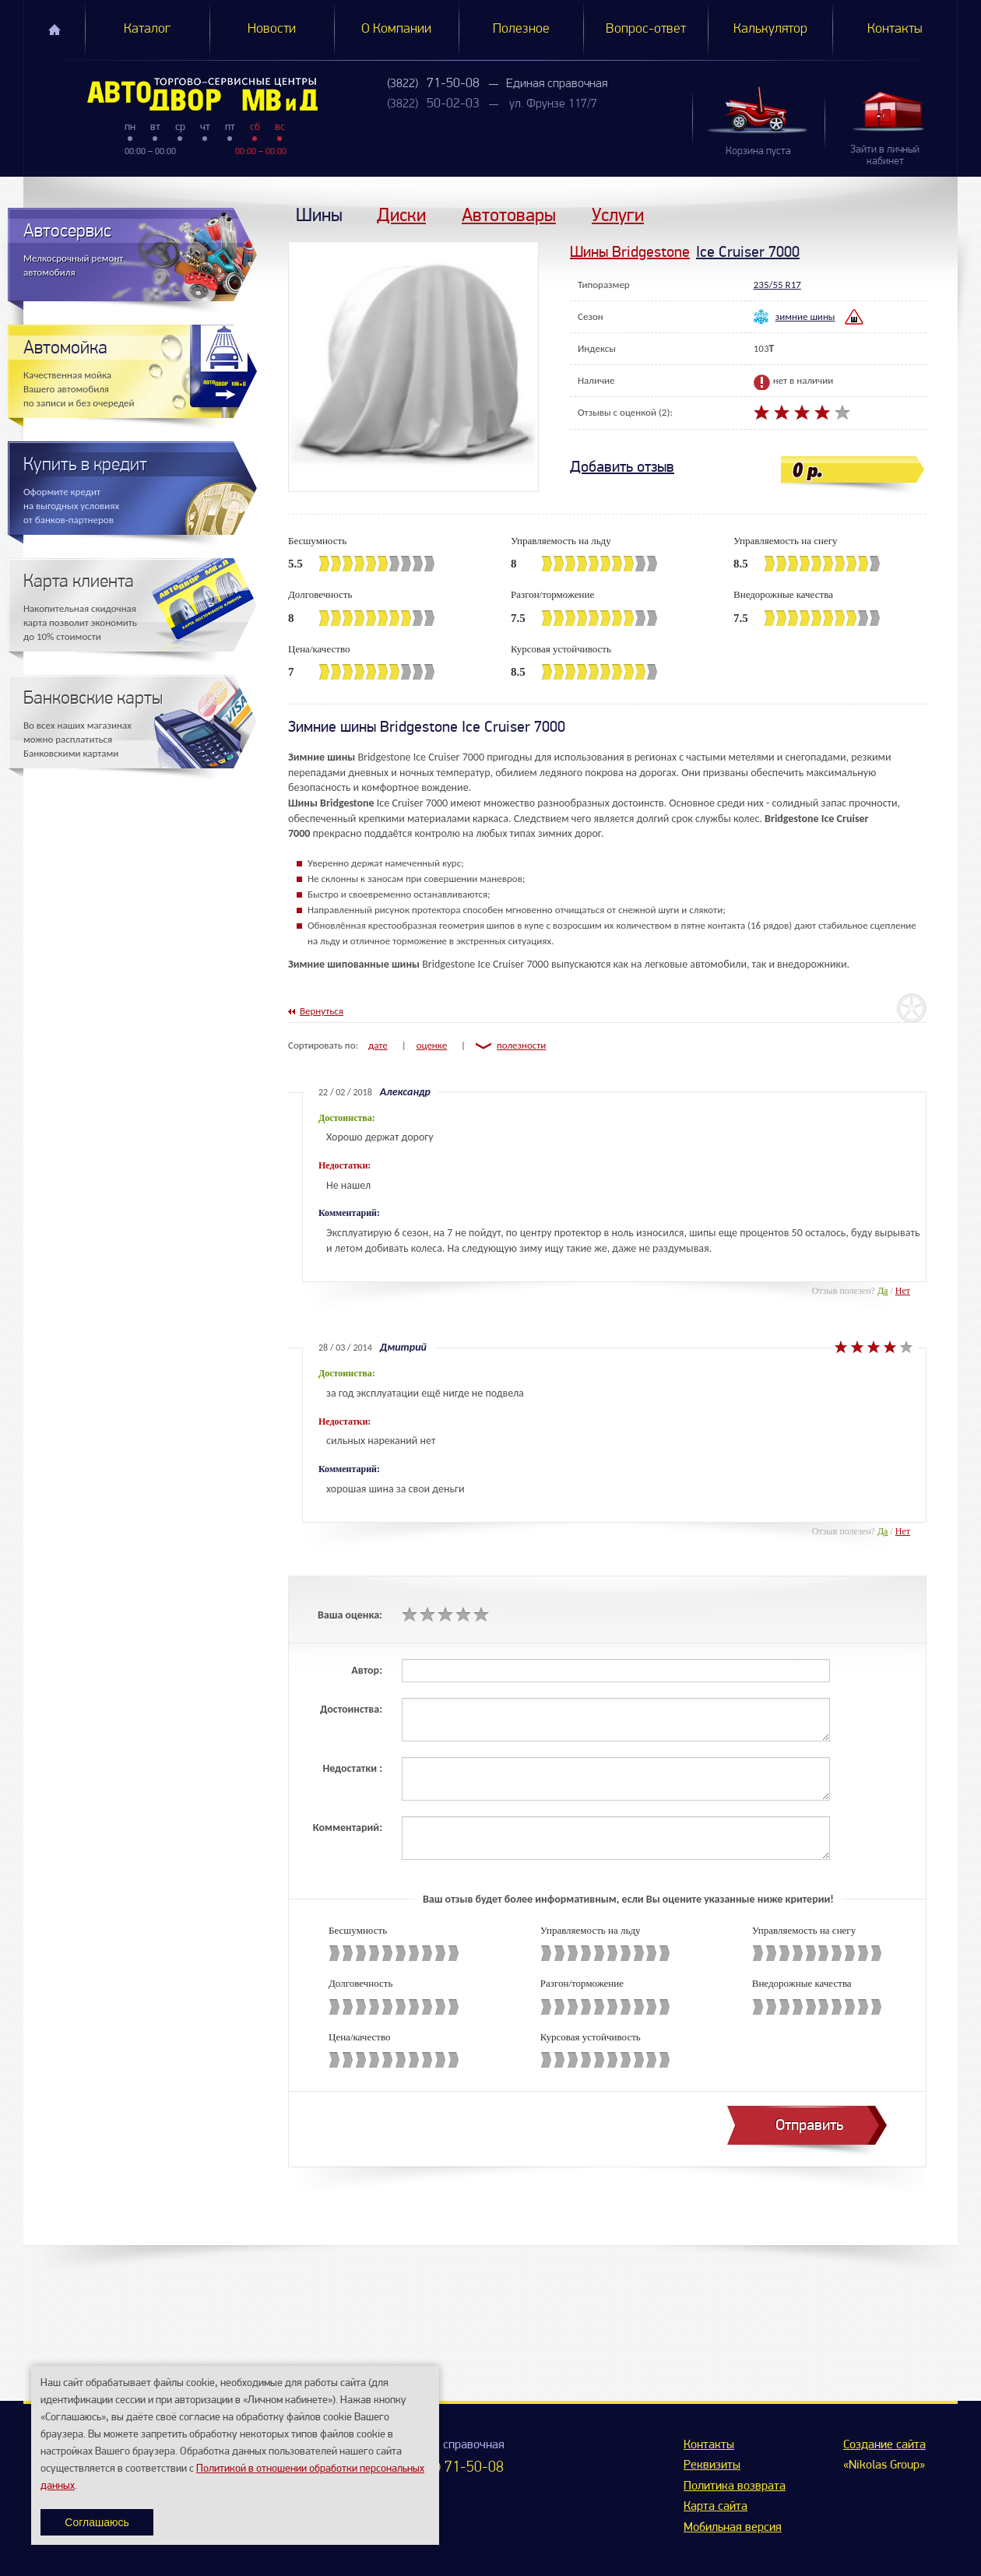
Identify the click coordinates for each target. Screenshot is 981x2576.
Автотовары (509, 214)
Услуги (618, 214)
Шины (319, 214)
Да (882, 1290)
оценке (432, 1045)
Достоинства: (351, 1709)
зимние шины (805, 316)
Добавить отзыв (622, 467)
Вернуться (321, 1011)
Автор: (366, 1670)
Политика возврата (735, 2486)
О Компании (396, 29)
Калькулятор (770, 29)
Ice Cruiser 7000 (748, 252)
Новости (272, 29)
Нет (902, 1290)
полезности (521, 1045)
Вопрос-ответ (646, 29)
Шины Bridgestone (630, 252)
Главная (54, 29)
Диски (401, 214)
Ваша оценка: (350, 1615)
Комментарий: (347, 1827)
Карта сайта (715, 2506)
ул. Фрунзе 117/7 (553, 104)
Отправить (809, 2125)
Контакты (895, 29)
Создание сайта (884, 2445)
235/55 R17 (777, 284)
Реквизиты (712, 2465)
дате (378, 1045)
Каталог (147, 29)
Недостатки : (352, 1768)
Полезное (521, 29)
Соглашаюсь (96, 2522)
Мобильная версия (733, 2528)
